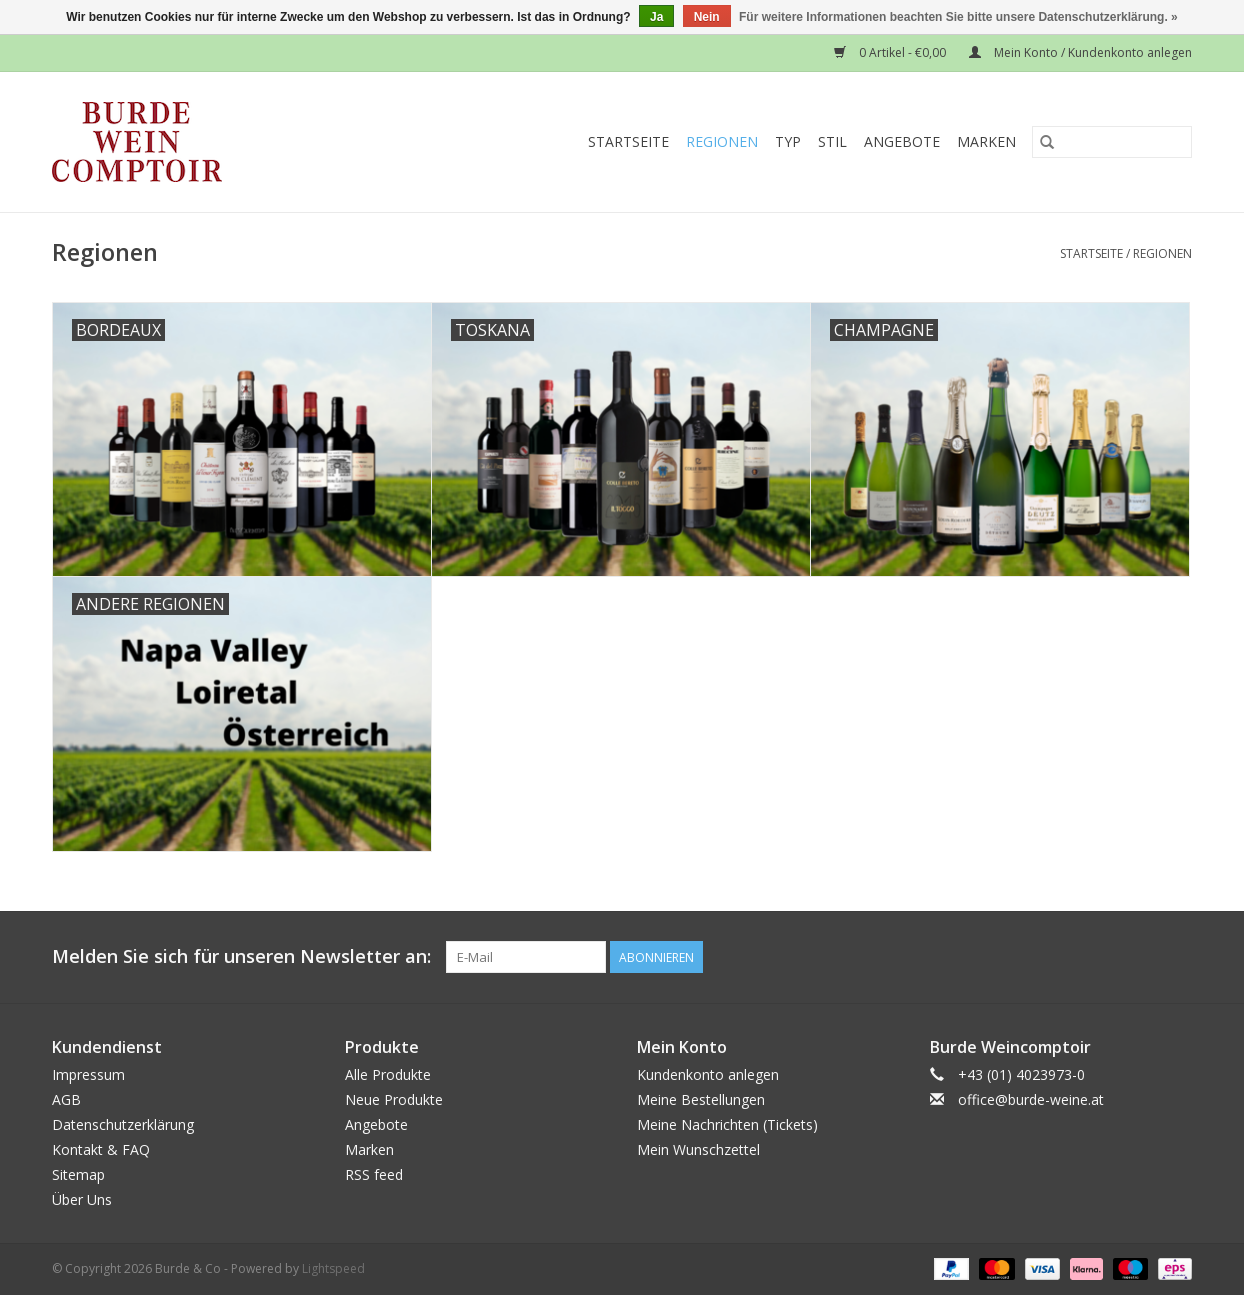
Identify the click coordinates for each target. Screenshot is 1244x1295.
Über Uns (82, 1199)
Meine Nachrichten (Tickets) (727, 1124)
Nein (707, 17)
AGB (66, 1099)
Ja (656, 17)
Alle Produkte (388, 1074)
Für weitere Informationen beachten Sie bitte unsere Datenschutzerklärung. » (958, 17)
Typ (788, 141)
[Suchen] (1112, 142)
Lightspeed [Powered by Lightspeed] (333, 1268)
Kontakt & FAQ (101, 1149)
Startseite (628, 141)
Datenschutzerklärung (123, 1124)
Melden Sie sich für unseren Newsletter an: (241, 956)
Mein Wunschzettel (698, 1149)
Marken (986, 141)
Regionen (722, 141)
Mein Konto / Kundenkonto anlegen (1080, 52)
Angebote (902, 141)
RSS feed (374, 1174)
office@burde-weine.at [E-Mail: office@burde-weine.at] (1031, 1099)
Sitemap (78, 1174)
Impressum (88, 1074)
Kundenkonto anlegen (708, 1074)
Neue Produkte (394, 1099)
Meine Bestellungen (701, 1099)
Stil (832, 141)
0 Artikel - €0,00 (891, 52)
